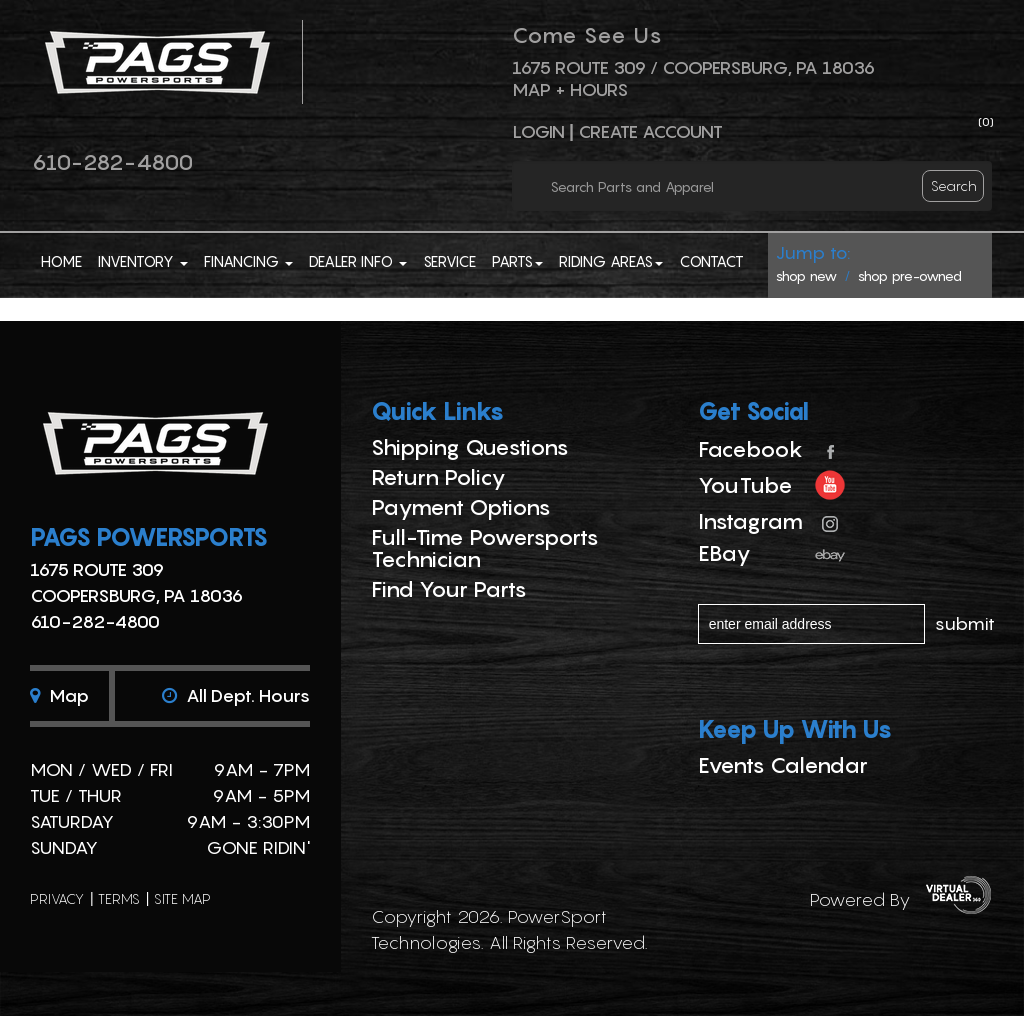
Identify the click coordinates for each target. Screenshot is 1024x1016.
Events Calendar (783, 765)
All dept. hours (236, 695)
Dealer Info (358, 261)
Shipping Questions (470, 447)
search (954, 185)
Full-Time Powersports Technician (485, 548)
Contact (711, 261)
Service (449, 261)
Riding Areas (611, 261)
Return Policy (438, 477)
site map (182, 898)
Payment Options (461, 507)
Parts (517, 261)
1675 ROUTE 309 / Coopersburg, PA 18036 (693, 67)
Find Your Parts (449, 589)
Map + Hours (570, 89)
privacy (57, 898)
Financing (248, 261)
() (986, 121)
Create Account (650, 131)
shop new (806, 275)
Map (59, 695)
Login (538, 131)
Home (61, 261)
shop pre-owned (910, 275)
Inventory (143, 261)
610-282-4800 (112, 162)
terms (119, 898)
